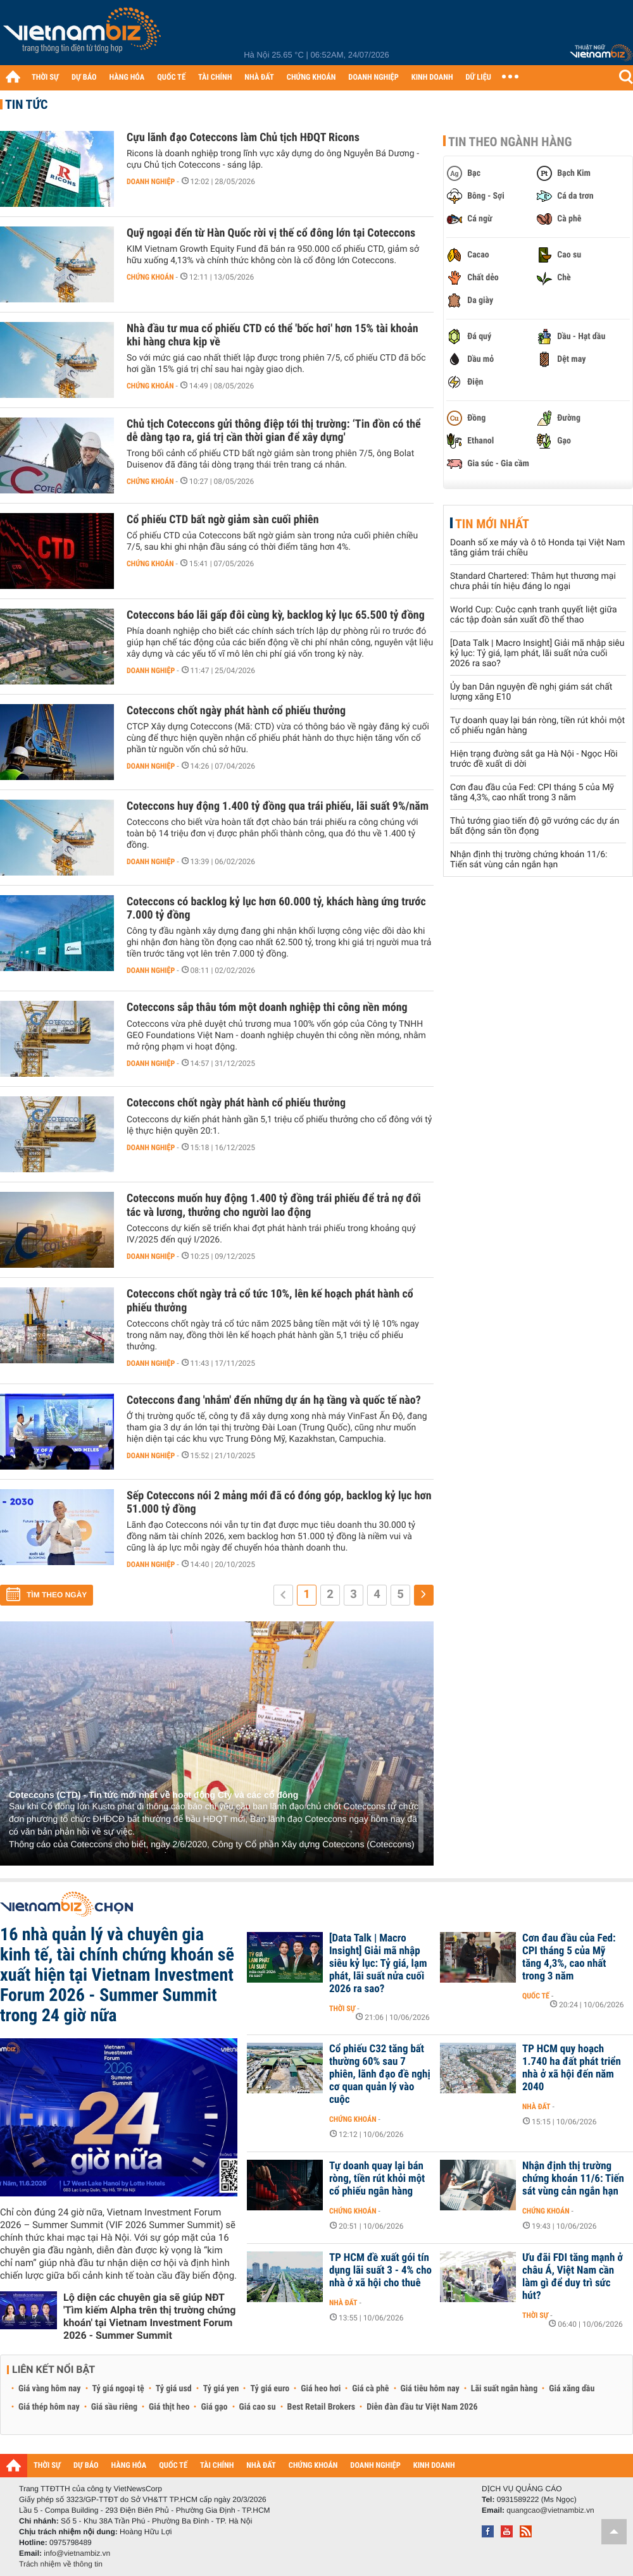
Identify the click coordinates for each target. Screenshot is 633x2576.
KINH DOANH (432, 77)
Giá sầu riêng (114, 2407)
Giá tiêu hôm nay (430, 2388)
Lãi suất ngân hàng (504, 2388)
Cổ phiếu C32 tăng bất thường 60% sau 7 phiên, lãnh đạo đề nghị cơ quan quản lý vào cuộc (379, 2074)
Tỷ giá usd (174, 2388)
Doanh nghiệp (151, 181)
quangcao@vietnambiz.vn (550, 2510)
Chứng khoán (150, 277)
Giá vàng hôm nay (49, 2388)
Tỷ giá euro (269, 2388)
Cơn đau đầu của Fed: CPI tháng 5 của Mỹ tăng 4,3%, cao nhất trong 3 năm (532, 793)
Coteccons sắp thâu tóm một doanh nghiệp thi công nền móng (267, 1007)
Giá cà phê (370, 2388)
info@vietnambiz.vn (77, 2553)
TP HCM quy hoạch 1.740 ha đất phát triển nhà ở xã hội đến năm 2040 (571, 2068)
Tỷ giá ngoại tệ (118, 2388)
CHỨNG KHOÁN (311, 77)
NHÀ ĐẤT (258, 77)
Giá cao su (257, 2407)
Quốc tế (535, 1995)
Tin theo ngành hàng (510, 141)
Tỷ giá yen (221, 2388)
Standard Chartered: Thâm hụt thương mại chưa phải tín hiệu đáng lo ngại (533, 581)
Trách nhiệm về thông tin (61, 2564)
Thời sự (342, 2008)
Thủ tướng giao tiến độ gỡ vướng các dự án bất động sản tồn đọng (534, 826)
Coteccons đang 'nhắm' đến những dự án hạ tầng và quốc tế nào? (274, 1400)
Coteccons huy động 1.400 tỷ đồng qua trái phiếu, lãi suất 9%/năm (278, 806)
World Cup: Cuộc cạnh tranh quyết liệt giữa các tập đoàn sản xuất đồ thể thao (533, 615)
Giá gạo (214, 2407)
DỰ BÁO (84, 77)
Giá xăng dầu (571, 2388)
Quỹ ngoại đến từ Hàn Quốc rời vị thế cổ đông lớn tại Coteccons (271, 233)
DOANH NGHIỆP (373, 77)
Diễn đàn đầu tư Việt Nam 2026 (422, 2407)
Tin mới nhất (492, 523)
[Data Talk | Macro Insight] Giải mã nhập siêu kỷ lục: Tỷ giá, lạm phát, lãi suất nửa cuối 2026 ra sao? (537, 653)
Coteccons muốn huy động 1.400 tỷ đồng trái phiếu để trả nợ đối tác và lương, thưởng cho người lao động (274, 1205)
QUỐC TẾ (171, 77)
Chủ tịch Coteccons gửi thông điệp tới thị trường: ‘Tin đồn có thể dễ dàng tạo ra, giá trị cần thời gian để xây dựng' (274, 431)
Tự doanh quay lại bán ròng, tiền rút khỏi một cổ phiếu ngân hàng (377, 2179)
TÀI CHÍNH (215, 77)
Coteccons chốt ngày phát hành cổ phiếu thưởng (236, 710)
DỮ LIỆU (478, 77)
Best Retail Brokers (321, 2407)
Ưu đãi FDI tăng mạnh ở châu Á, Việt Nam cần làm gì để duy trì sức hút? (572, 2276)
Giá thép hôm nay (49, 2407)
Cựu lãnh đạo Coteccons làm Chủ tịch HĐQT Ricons (243, 137)
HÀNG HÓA (127, 77)
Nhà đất (536, 2106)
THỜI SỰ (45, 77)
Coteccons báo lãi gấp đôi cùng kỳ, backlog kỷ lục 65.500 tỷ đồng (276, 615)
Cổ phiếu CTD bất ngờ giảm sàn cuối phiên (223, 519)
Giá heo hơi (321, 2388)
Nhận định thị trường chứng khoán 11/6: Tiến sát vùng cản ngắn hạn (528, 860)
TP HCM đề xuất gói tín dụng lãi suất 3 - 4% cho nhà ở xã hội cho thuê (380, 2270)
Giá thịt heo (169, 2407)
